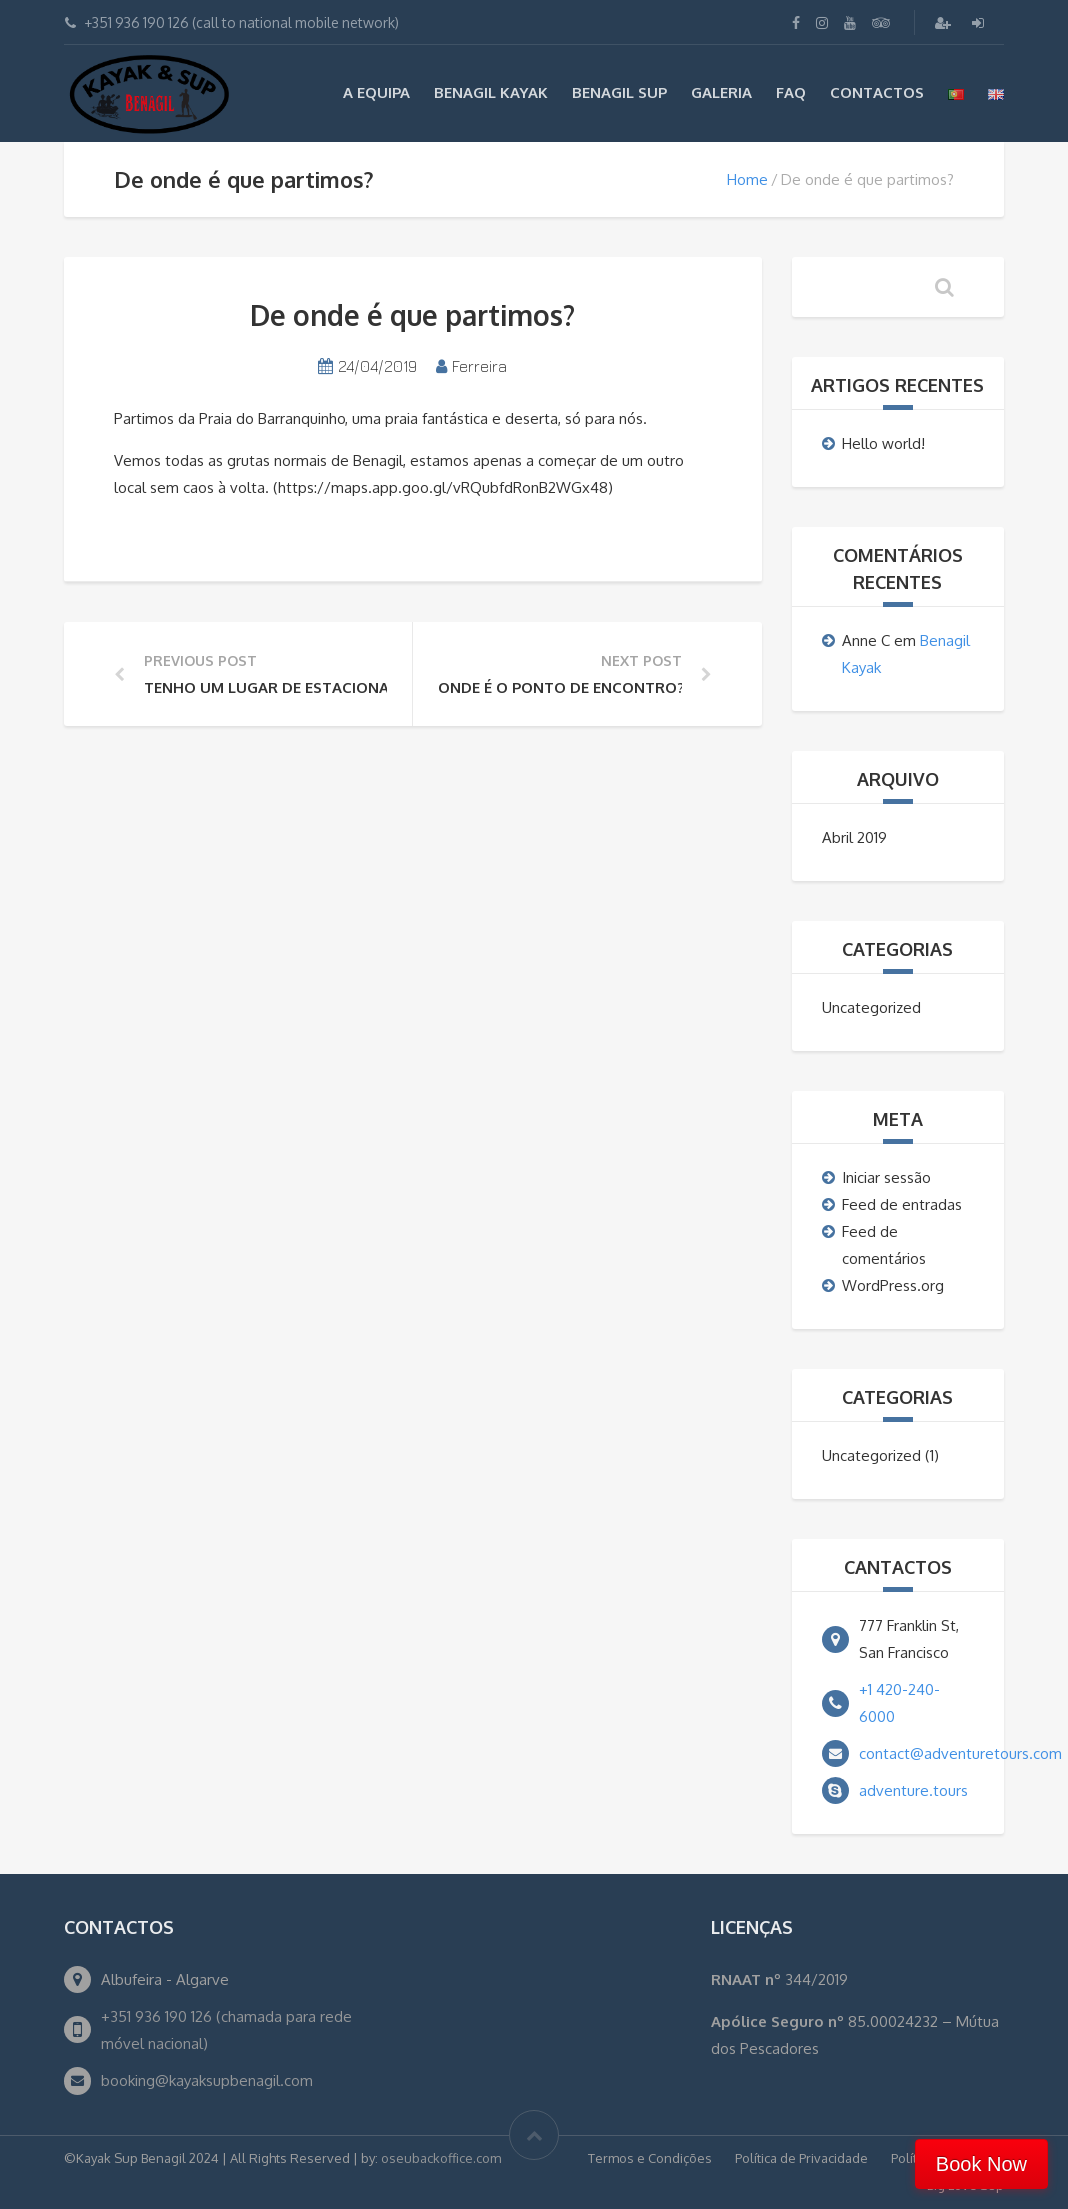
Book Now (981, 2164)
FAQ (791, 92)
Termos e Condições (650, 2158)
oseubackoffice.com (441, 2158)
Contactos (877, 92)
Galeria (721, 92)
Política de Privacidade (801, 2158)
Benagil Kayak (491, 92)
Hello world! (883, 443)
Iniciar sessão (886, 1177)
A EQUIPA (376, 92)
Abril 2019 (854, 837)
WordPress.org (893, 1285)
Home (747, 179)
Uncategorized (871, 1007)
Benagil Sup (619, 92)
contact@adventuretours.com (960, 1753)
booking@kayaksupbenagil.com (207, 2080)
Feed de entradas (902, 1204)
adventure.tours (913, 1790)
